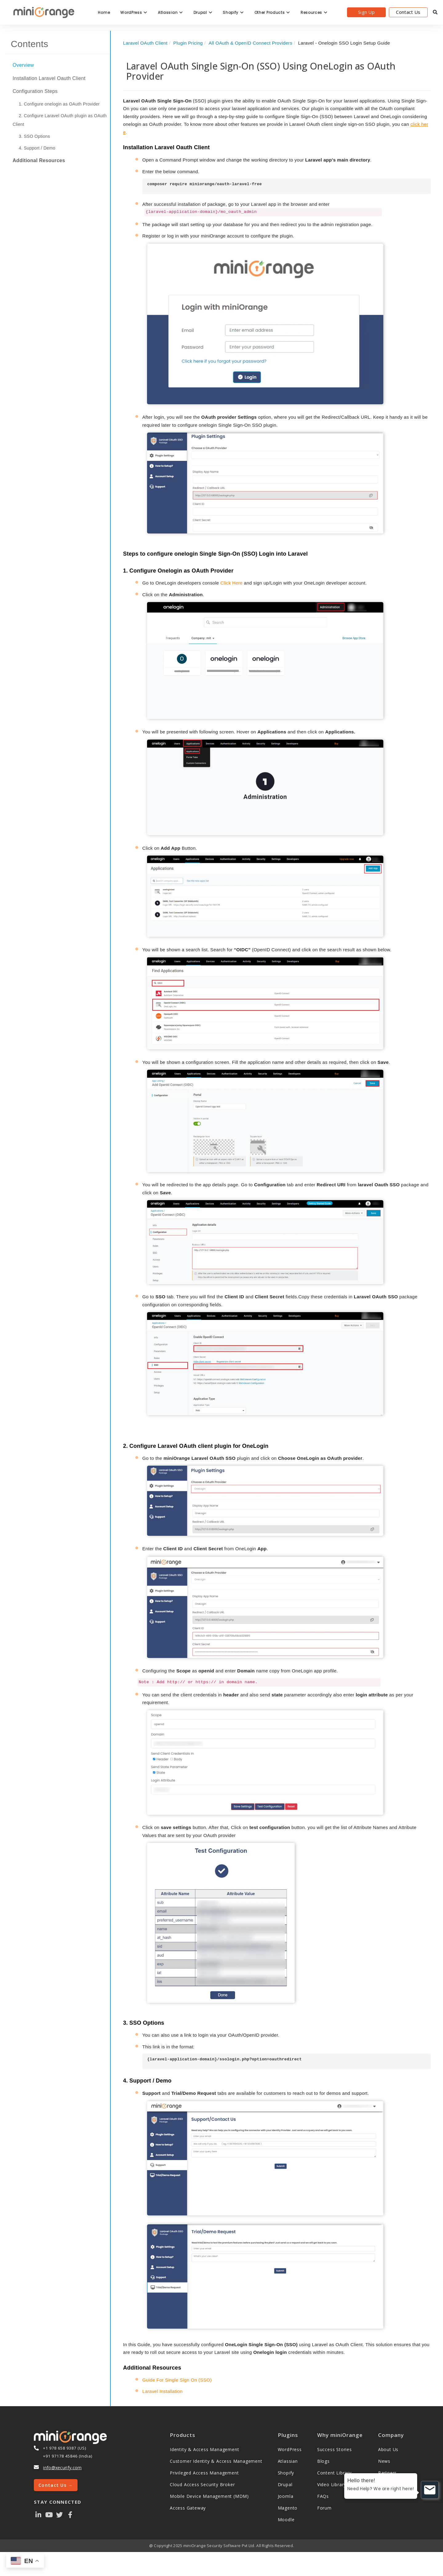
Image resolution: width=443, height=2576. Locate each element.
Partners (387, 2473)
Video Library (331, 2484)
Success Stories (334, 2449)
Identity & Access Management (204, 2449)
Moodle (286, 2519)
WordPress (133, 12)
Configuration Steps (35, 91)
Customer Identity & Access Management (216, 2461)
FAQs (323, 2496)
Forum (324, 2508)
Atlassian (170, 12)
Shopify (233, 12)
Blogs (323, 2461)
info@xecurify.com (62, 2467)
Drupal (203, 12)
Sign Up (366, 12)
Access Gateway (188, 2508)
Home (104, 12)
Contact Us (408, 12)
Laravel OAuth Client (145, 43)
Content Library (334, 2473)
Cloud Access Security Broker (202, 2484)
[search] (435, 12)
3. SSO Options (34, 136)
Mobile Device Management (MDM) (209, 2496)
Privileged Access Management (204, 2473)
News (384, 2461)
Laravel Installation (162, 2391)
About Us (388, 2449)
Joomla (285, 2496)
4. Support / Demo (37, 148)
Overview (23, 65)
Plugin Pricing (188, 43)
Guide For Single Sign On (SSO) (177, 2379)
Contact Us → (55, 2485)
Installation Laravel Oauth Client (49, 78)
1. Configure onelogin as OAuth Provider (59, 104)
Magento (288, 2508)
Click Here (231, 582)
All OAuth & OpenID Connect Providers (250, 43)
